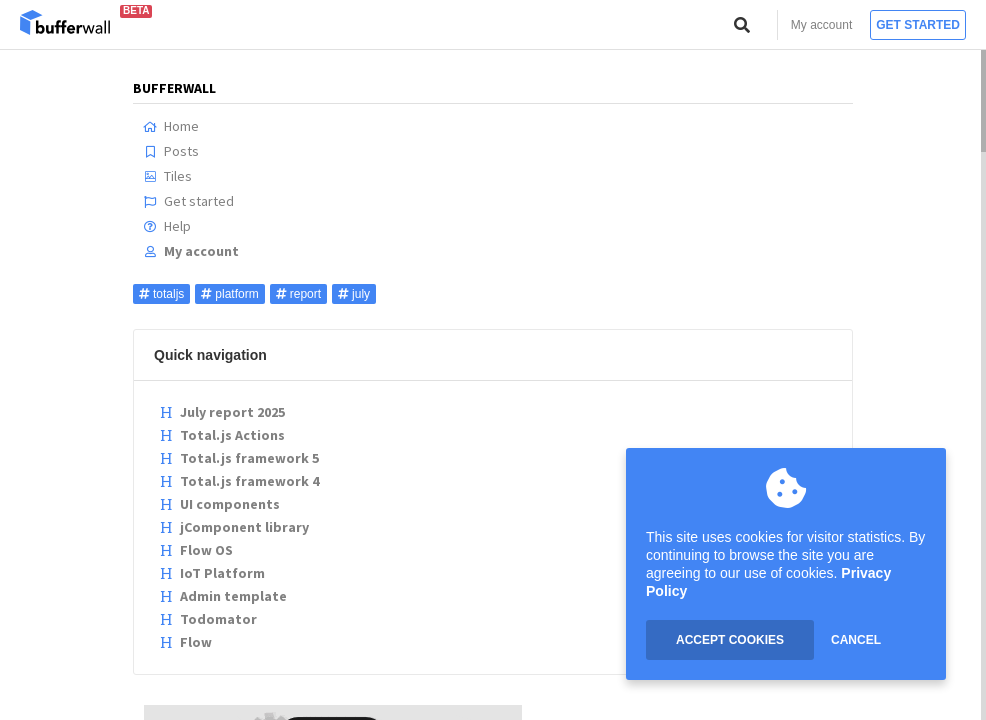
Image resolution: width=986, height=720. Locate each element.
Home (171, 126)
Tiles (167, 176)
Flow (185, 642)
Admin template (223, 596)
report (298, 294)
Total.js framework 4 (239, 481)
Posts (171, 151)
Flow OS (196, 550)
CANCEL (856, 640)
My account (821, 25)
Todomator (208, 619)
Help (167, 226)
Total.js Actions (222, 435)
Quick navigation (210, 355)
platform (229, 294)
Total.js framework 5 (239, 458)
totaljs (161, 294)
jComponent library (234, 527)
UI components (219, 504)
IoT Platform (212, 573)
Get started (918, 25)
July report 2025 (222, 412)
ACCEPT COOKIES (730, 640)
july (354, 294)
